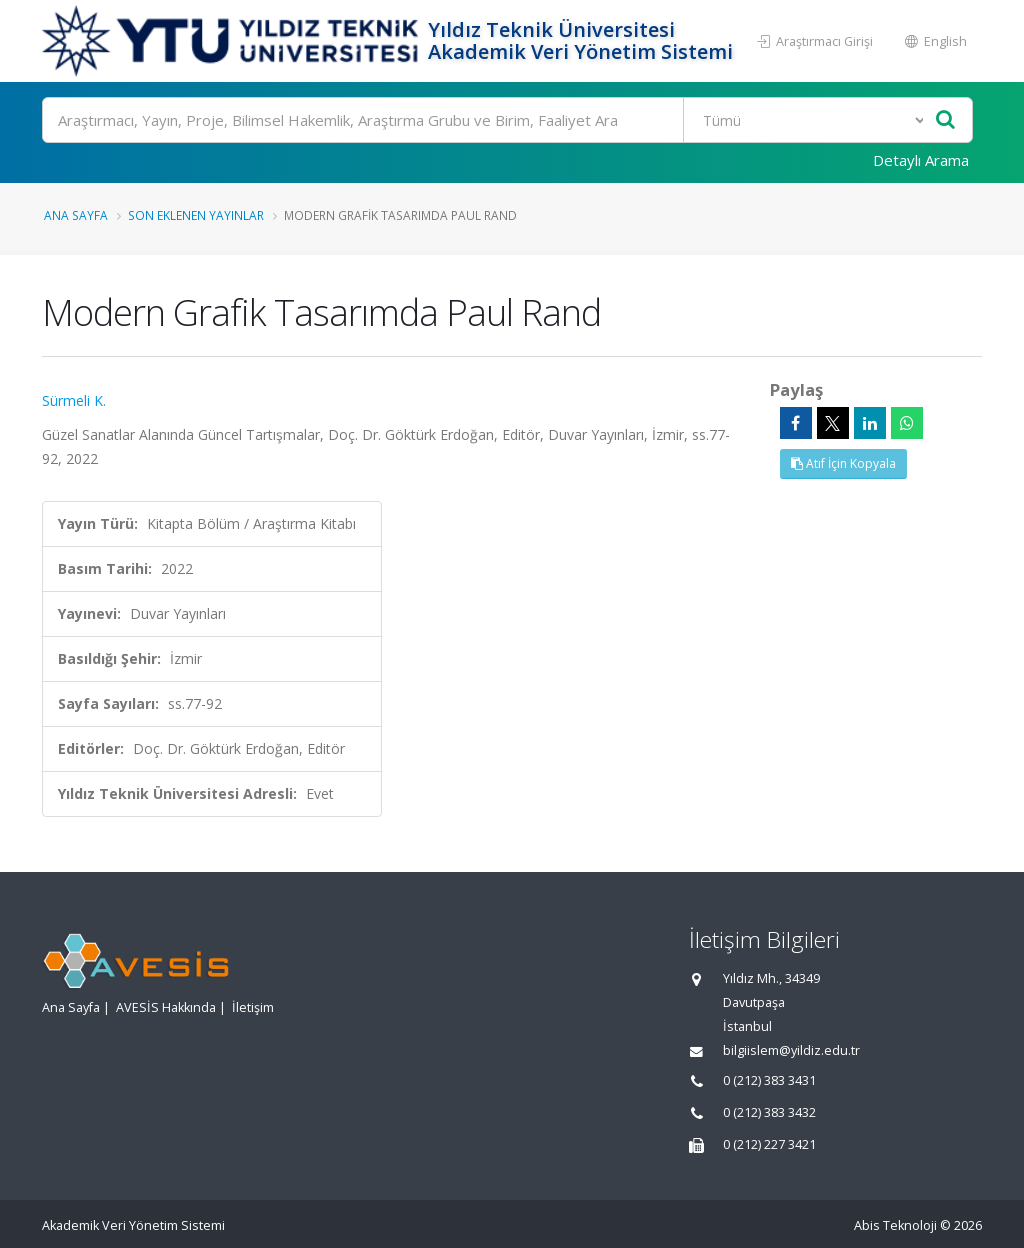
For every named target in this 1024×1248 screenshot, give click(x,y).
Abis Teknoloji (895, 1225)
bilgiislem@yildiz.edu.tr (791, 1050)
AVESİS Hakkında (166, 1007)
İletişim (253, 1007)
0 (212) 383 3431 (769, 1080)
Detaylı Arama (921, 160)
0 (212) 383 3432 (769, 1112)
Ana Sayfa (76, 215)
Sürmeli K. (74, 400)
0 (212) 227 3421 (769, 1144)
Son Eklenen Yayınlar (196, 215)
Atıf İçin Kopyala (843, 463)
